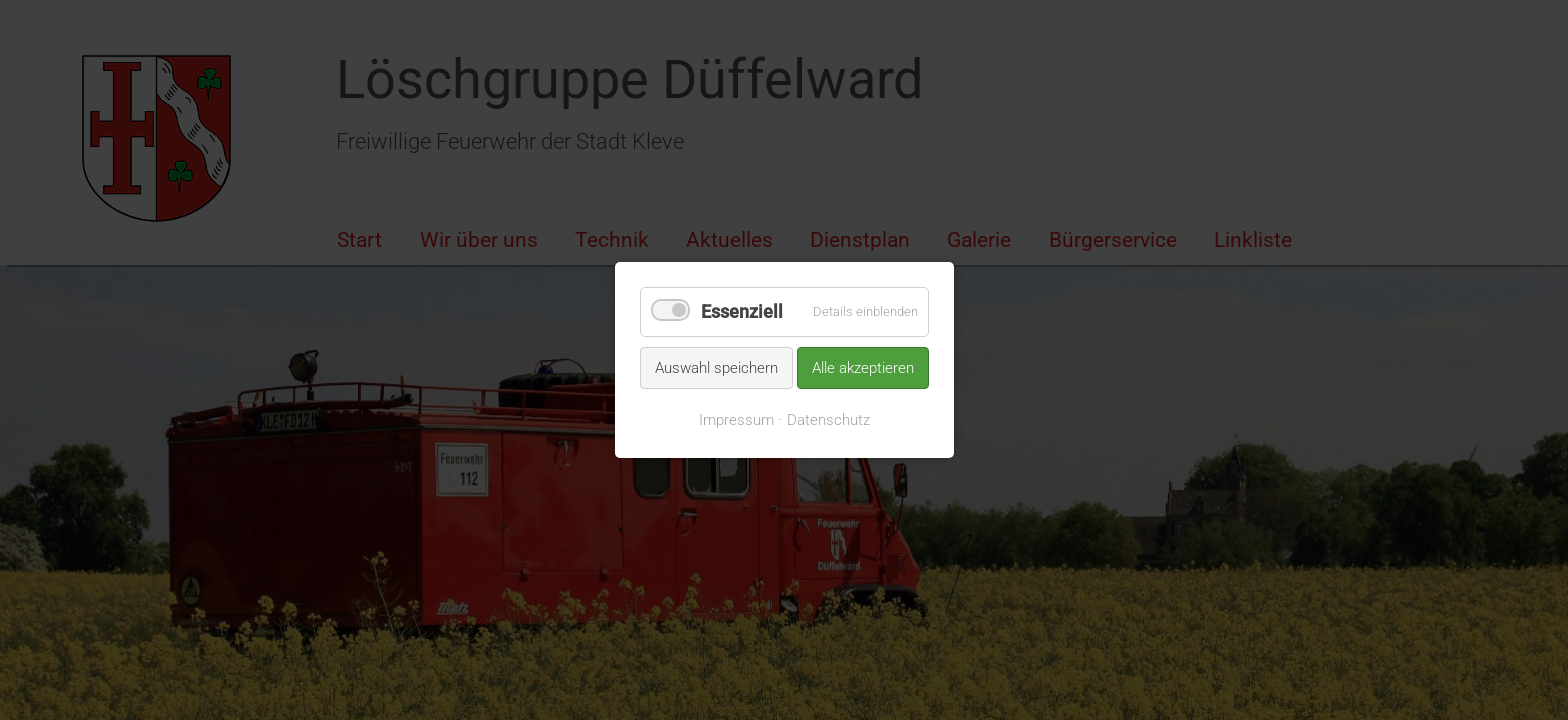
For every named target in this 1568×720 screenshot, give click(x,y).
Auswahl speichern (716, 367)
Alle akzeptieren (863, 367)
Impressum (736, 420)
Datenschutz (828, 420)
